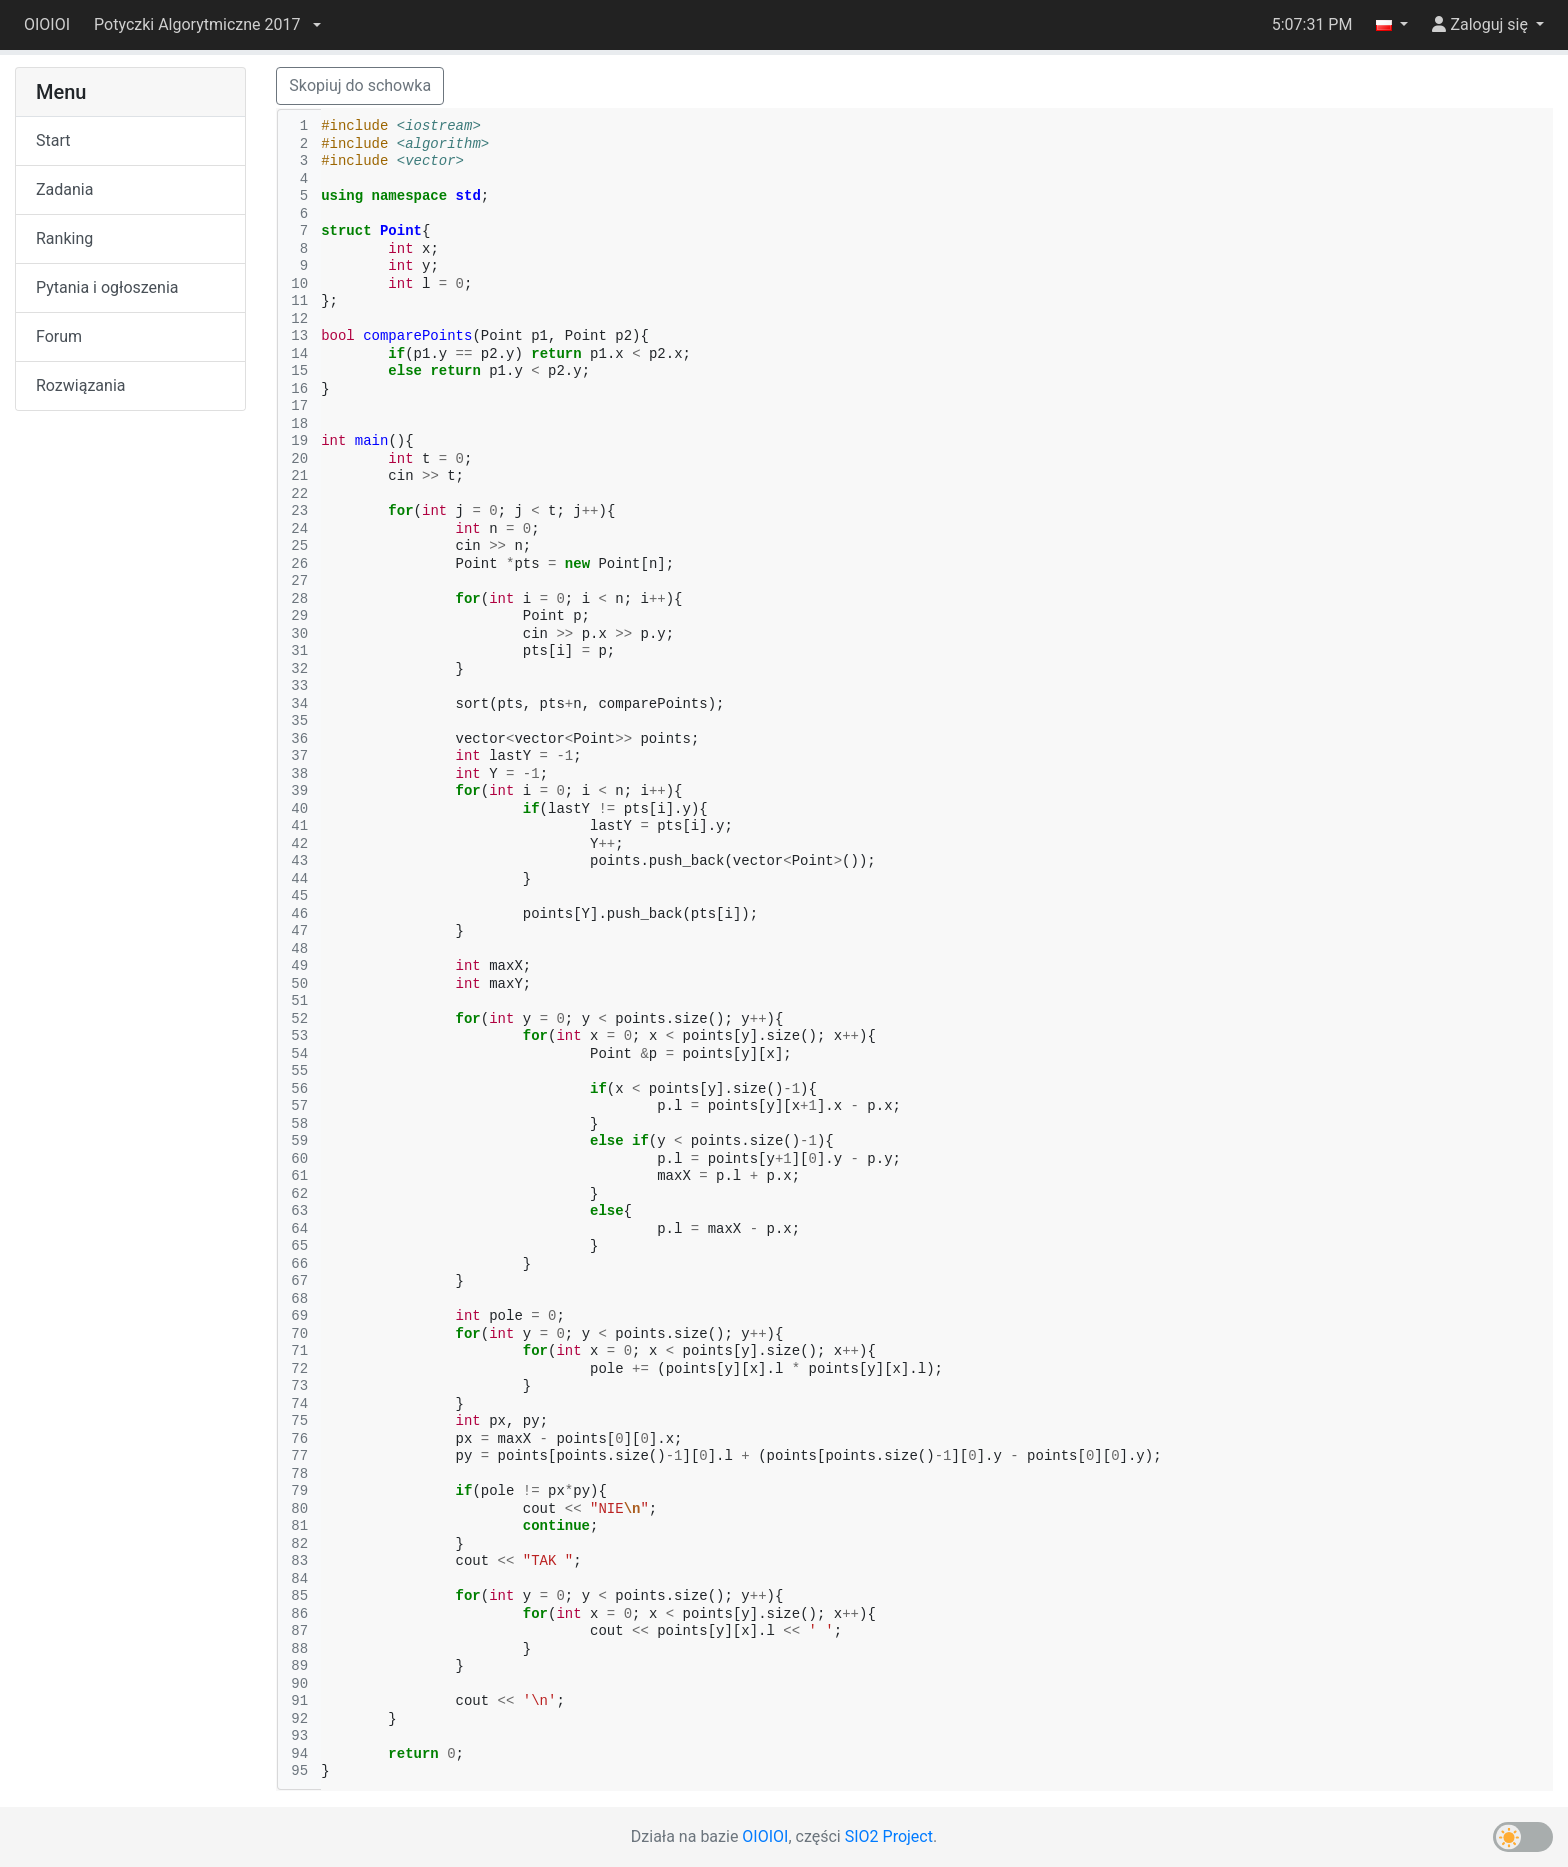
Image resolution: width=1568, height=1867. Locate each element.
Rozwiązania (80, 385)
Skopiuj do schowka (360, 85)
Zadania (64, 189)
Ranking (64, 238)
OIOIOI (47, 24)
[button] (207, 25)
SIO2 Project (889, 1836)
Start (53, 140)
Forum (59, 336)
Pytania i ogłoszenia (107, 287)
